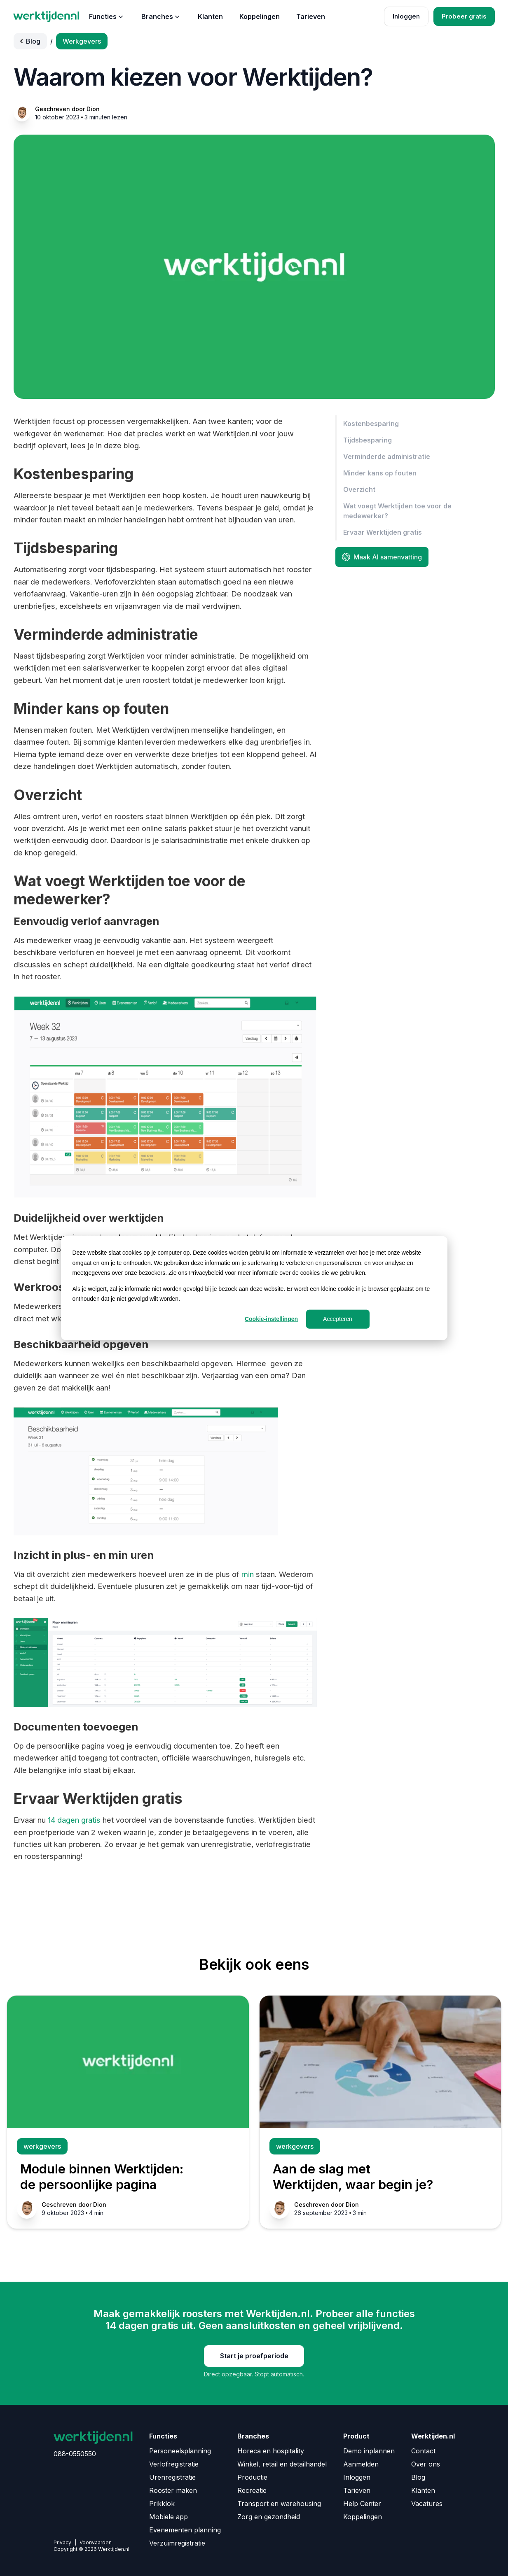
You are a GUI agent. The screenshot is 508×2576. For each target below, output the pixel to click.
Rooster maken (173, 2490)
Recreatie (252, 2490)
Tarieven (310, 16)
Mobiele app (168, 2517)
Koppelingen (259, 16)
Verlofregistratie (174, 2464)
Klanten (210, 16)
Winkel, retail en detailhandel (282, 2464)
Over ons (425, 2464)
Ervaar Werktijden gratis (382, 532)
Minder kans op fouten (380, 473)
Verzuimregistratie (177, 2543)
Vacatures (426, 2503)
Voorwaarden (96, 2542)
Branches (161, 16)
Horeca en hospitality (270, 2451)
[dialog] (254, 1288)
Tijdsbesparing (367, 440)
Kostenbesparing (371, 423)
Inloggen (406, 16)
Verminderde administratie (386, 456)
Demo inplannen (369, 2451)
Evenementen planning (185, 2530)
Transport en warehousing (279, 2503)
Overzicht (359, 489)
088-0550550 (75, 2454)
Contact (423, 2451)
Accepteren (337, 1319)
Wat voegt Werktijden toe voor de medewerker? (397, 511)
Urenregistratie (172, 2477)
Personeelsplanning (180, 2451)
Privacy (62, 2542)
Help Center (362, 2503)
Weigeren (404, 1319)
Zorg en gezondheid (268, 2517)
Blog (418, 2477)
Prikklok (162, 2503)
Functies (107, 16)
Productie (252, 2477)
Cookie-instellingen (271, 1319)
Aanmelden (361, 2464)
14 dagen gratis (74, 1819)
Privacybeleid (206, 1272)
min (247, 1574)
